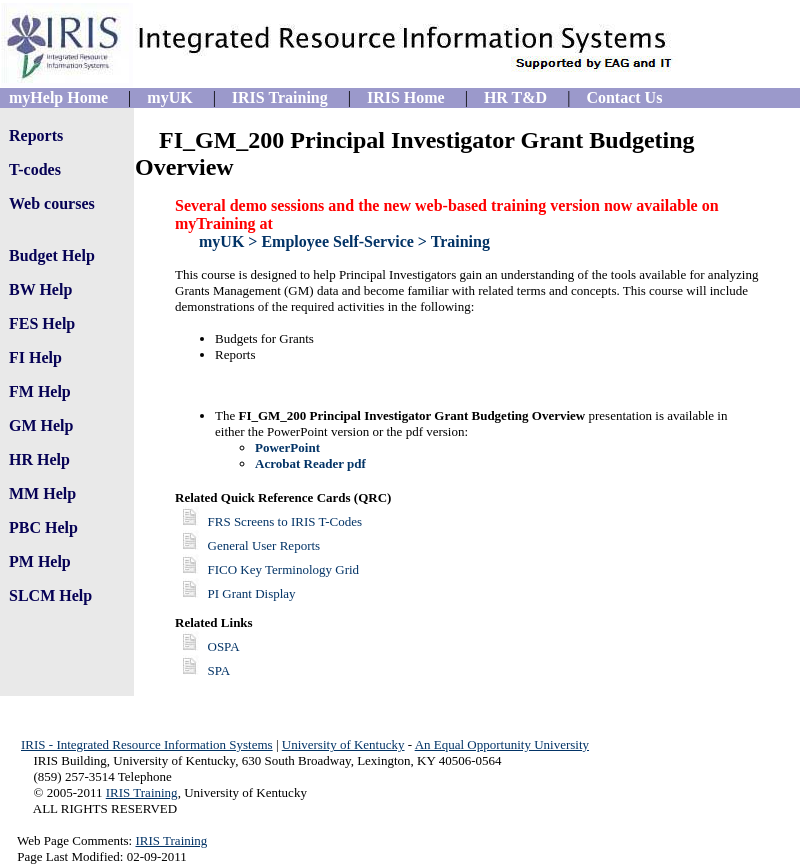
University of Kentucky (343, 744)
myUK (221, 241)
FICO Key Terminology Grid (267, 569)
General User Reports (247, 545)
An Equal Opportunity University (502, 744)
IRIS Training (142, 792)
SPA (219, 670)
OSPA (224, 646)
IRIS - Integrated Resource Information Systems (147, 744)
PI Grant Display (235, 593)
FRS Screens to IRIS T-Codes (268, 521)
